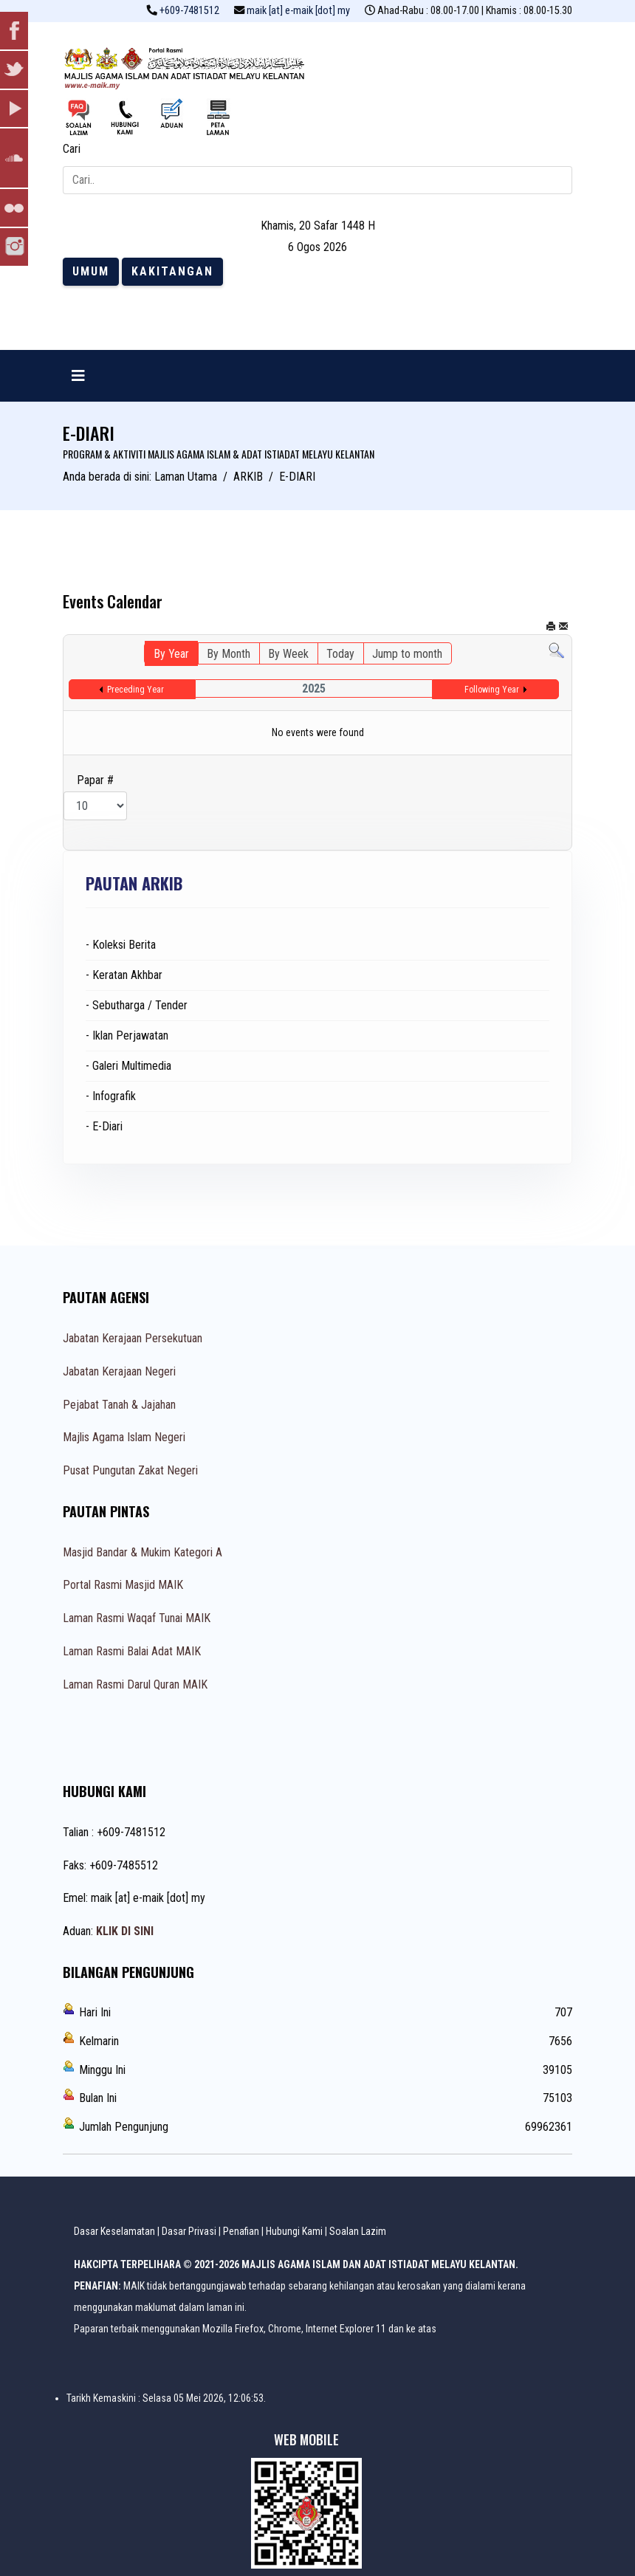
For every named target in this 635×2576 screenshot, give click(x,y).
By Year (171, 654)
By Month (228, 654)
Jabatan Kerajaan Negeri (119, 1371)
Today (340, 654)
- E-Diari (104, 1126)
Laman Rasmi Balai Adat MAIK (132, 1651)
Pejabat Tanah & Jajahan (119, 1405)
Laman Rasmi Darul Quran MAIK (135, 1684)
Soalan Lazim (357, 2231)
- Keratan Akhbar (124, 975)
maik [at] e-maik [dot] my (298, 10)
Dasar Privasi (189, 2231)
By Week (288, 654)
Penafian (241, 2231)
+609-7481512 (189, 10)
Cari (71, 149)
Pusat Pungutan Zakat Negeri (130, 1470)
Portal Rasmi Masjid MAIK (123, 1585)
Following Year (491, 689)
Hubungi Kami (294, 2231)
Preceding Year (135, 689)
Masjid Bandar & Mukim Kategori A (142, 1552)
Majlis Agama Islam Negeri (124, 1437)
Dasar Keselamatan (114, 2231)
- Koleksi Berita (121, 945)
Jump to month (407, 654)
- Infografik (111, 1096)
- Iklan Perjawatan (127, 1035)
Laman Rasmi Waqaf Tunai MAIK (136, 1618)
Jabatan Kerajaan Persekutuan (132, 1338)
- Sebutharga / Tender (137, 1005)
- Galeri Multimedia (128, 1066)
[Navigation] (78, 376)
